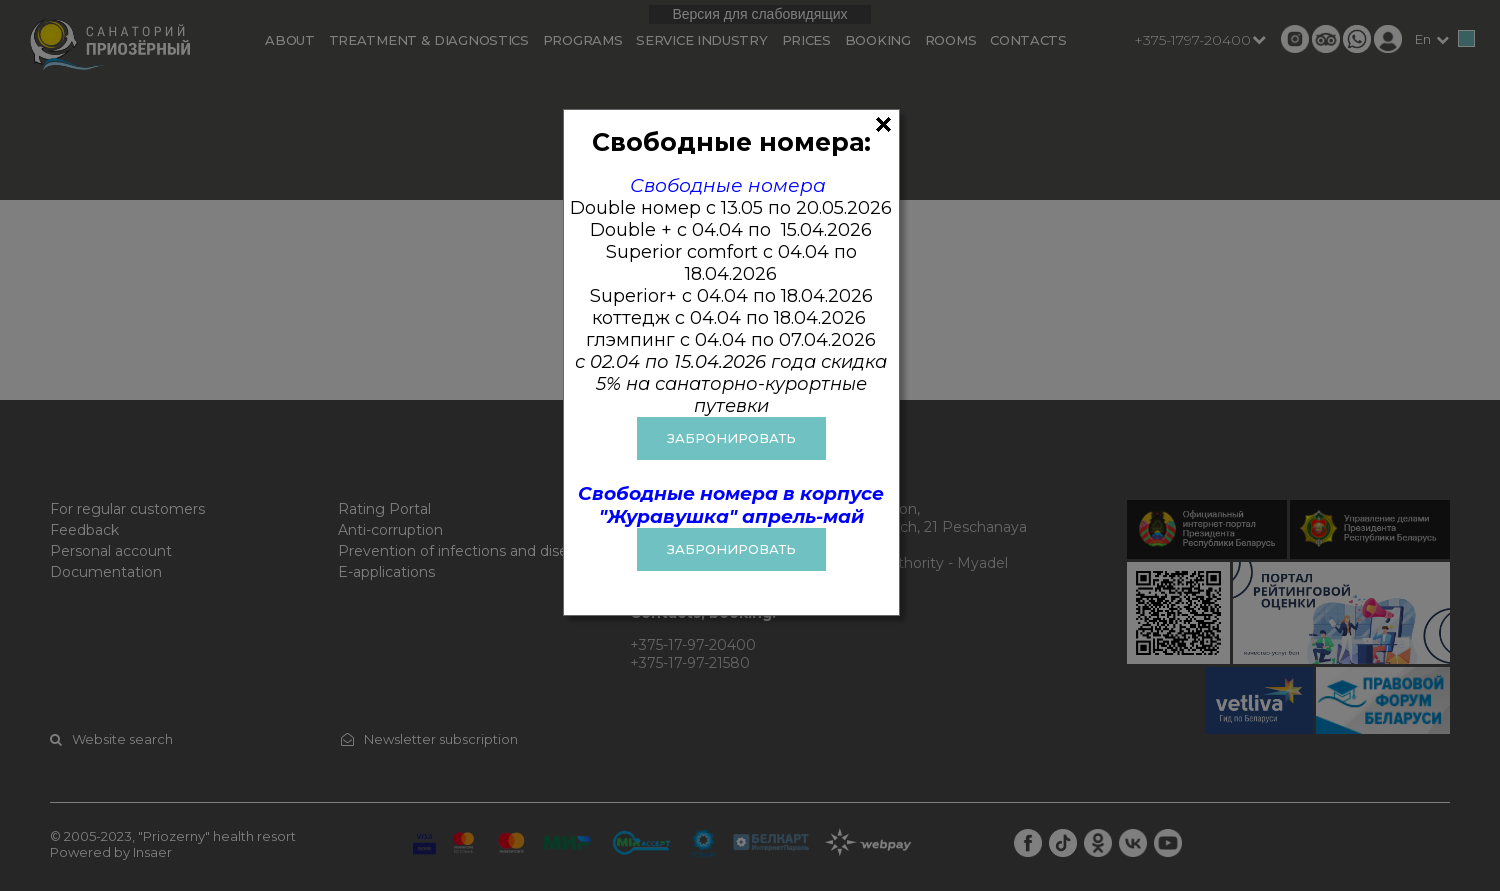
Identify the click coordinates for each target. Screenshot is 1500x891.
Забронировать (731, 549)
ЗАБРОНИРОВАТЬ (731, 438)
